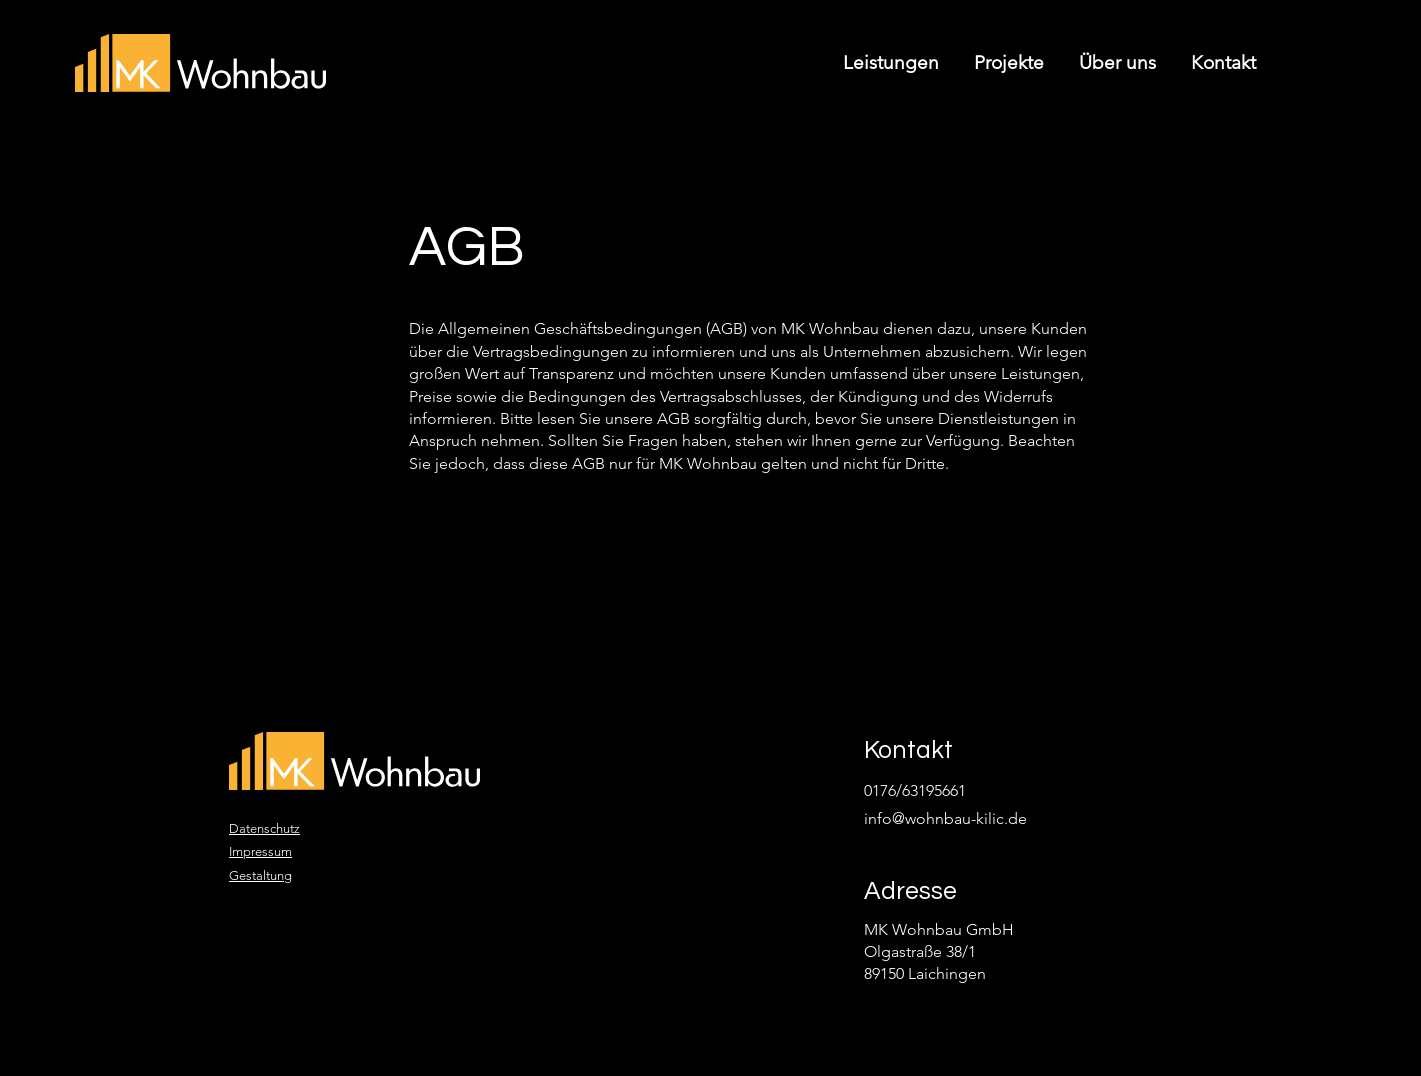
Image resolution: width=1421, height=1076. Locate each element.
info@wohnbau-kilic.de (945, 818)
